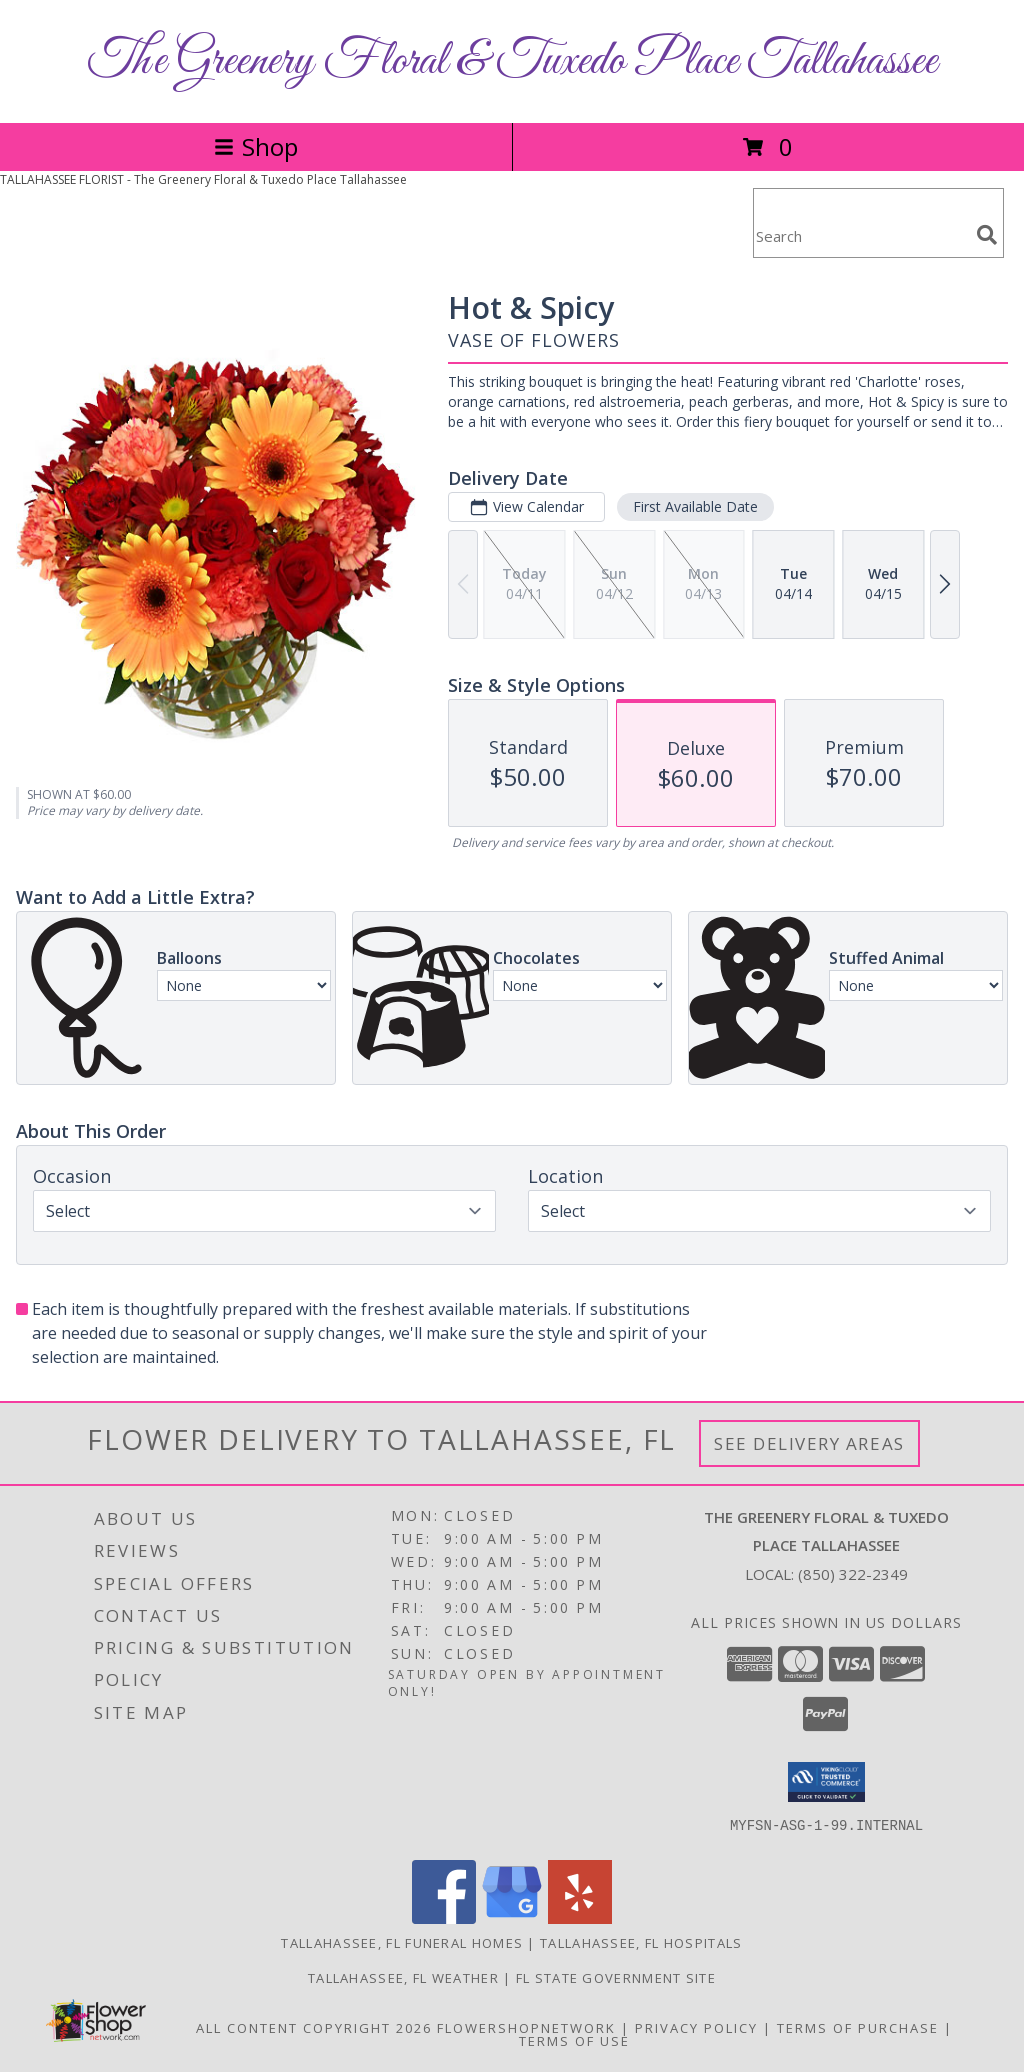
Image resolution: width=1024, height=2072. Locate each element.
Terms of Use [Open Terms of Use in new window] (574, 2041)
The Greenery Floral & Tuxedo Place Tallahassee (512, 61)
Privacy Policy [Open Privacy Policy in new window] (696, 2028)
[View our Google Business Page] (512, 1918)
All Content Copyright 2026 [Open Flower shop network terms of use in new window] (314, 2028)
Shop (256, 146)
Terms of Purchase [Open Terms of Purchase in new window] (858, 2028)
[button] (826, 1782)
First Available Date (695, 506)
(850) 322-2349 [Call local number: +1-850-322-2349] (853, 1574)
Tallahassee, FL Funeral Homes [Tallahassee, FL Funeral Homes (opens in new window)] (402, 1943)
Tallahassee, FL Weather (403, 1978)
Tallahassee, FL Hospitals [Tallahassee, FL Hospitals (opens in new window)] (641, 1943)
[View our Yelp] (580, 1918)
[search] (987, 235)
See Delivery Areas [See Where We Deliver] (809, 1443)
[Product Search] (861, 235)
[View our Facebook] (444, 1918)
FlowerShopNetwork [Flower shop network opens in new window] (526, 2028)
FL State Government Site (616, 1978)
